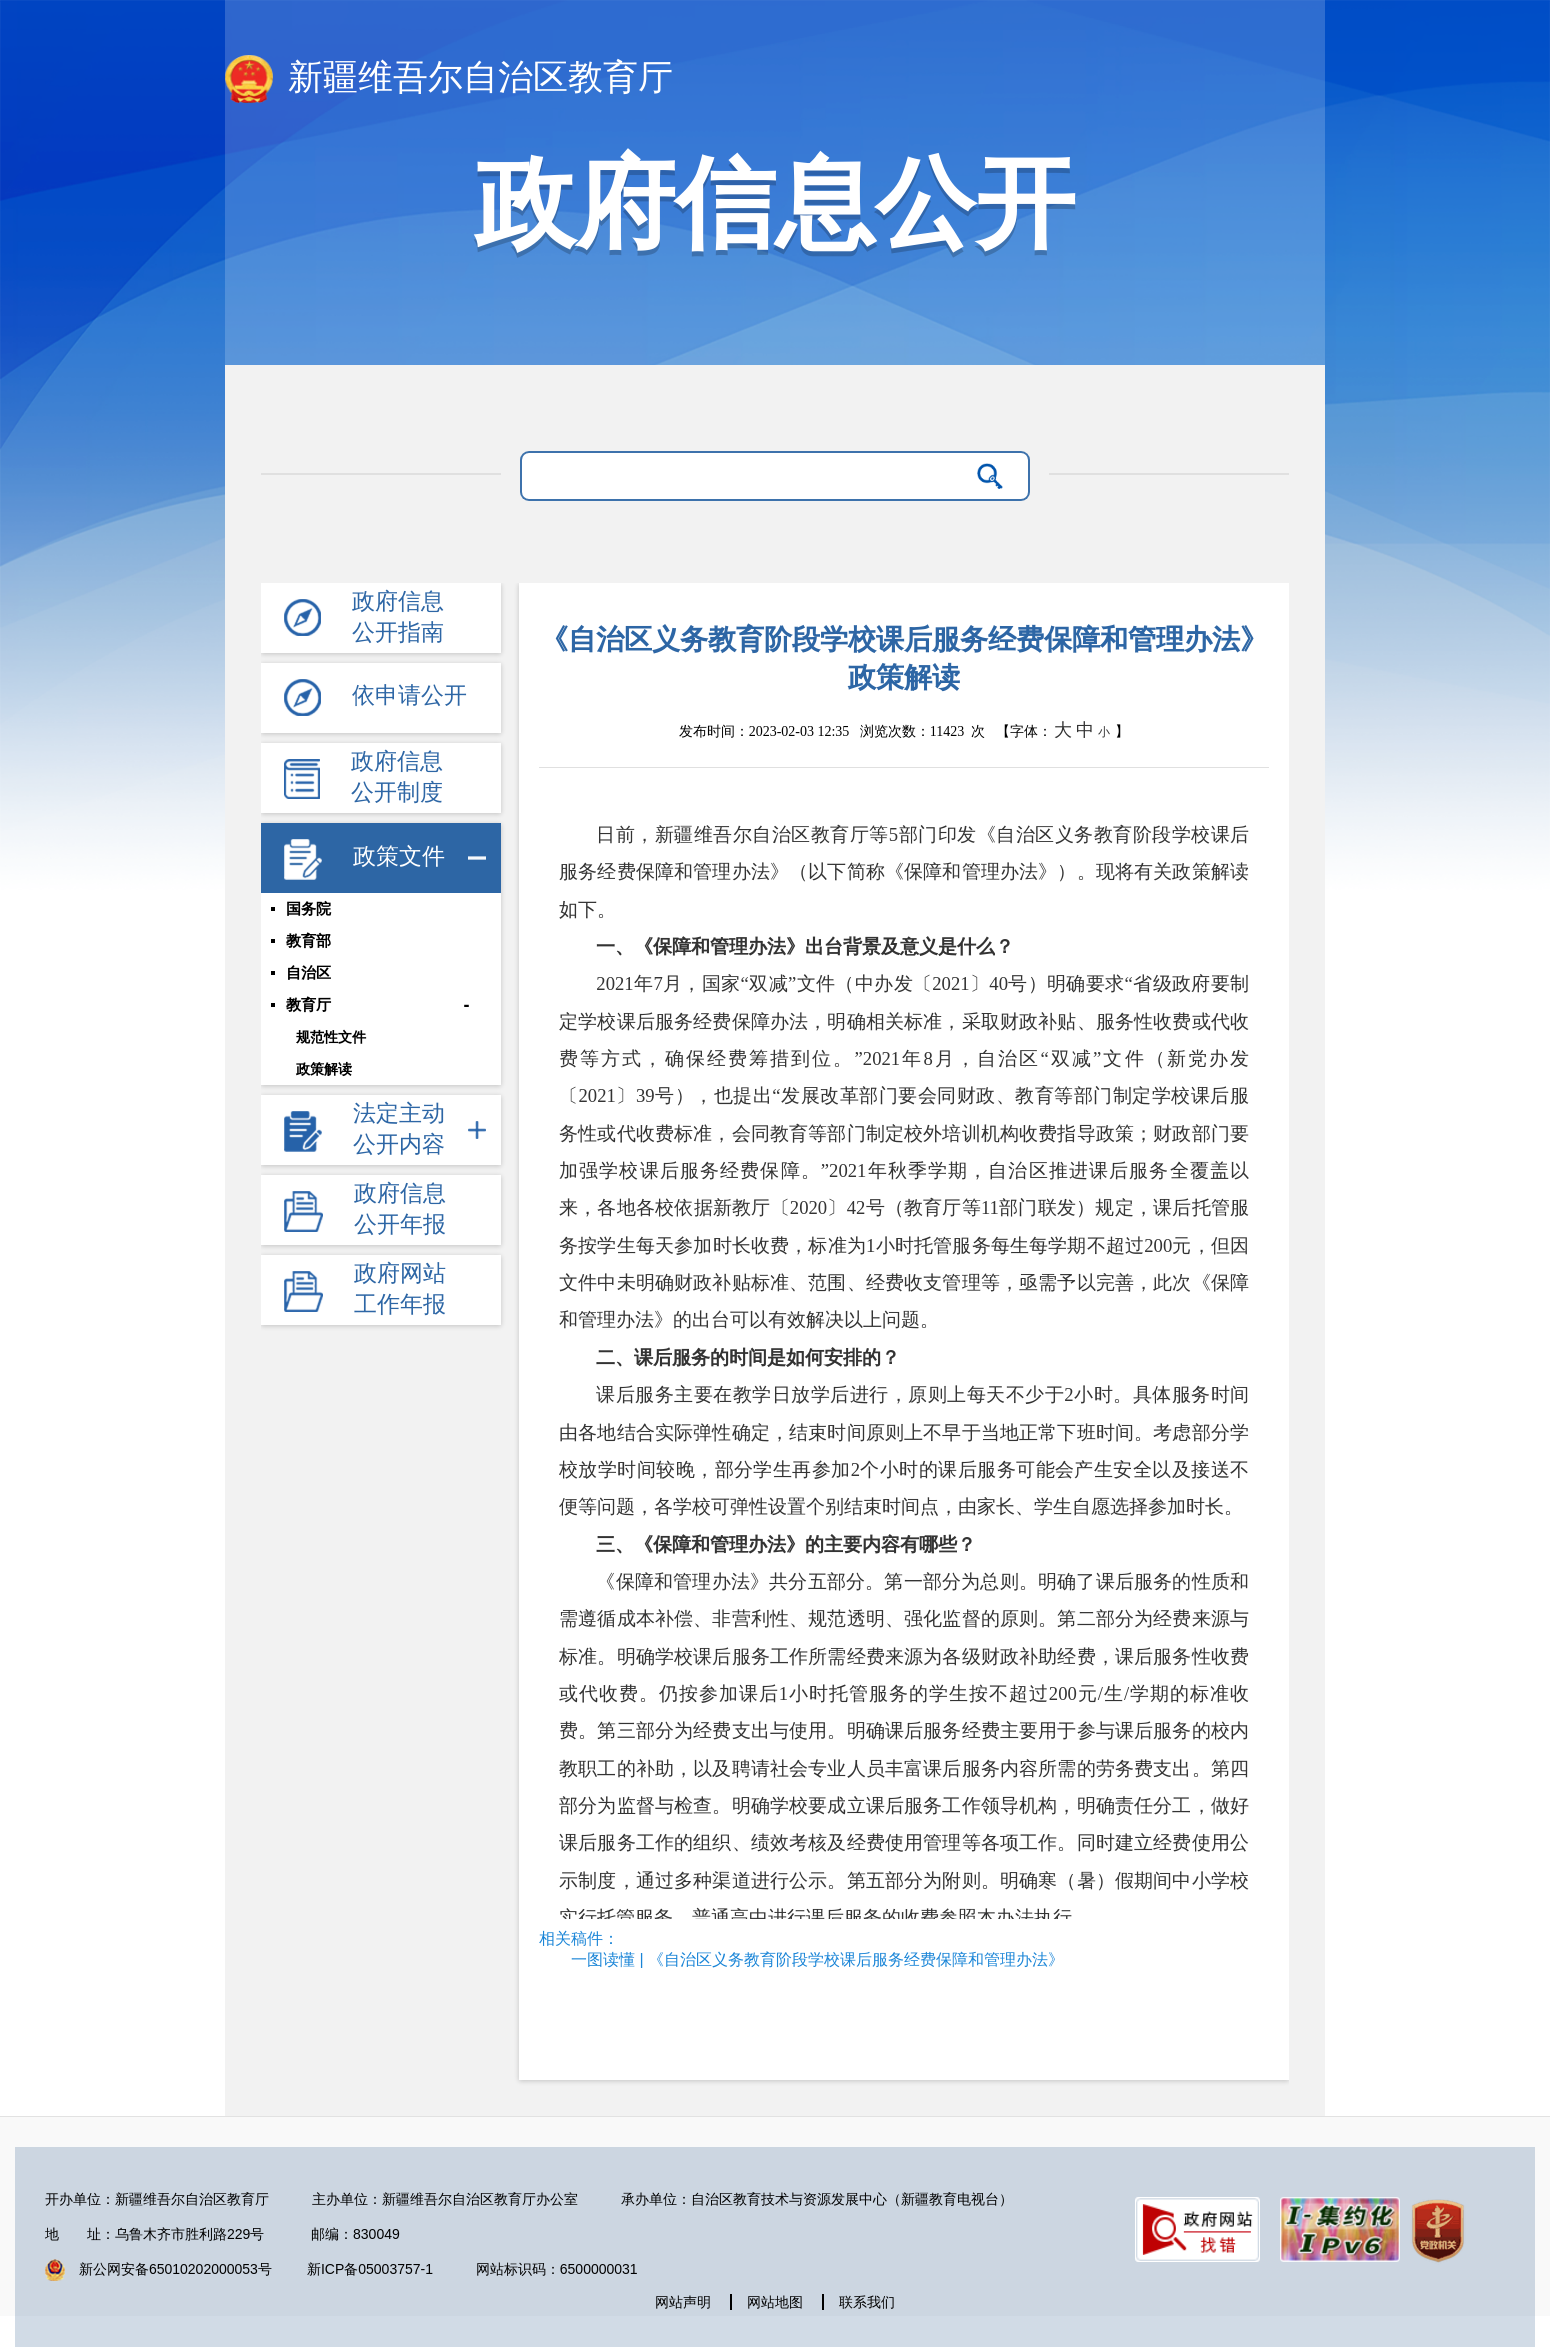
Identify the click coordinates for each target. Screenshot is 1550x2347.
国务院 (308, 909)
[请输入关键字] (749, 476)
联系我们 (867, 2302)
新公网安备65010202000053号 (175, 2269)
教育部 (308, 941)
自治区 (308, 973)
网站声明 (683, 2302)
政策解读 (324, 1069)
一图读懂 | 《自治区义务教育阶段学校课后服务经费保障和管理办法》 (817, 1959)
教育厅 (308, 1005)
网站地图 (775, 2302)
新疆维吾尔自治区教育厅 (449, 79)
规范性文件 (331, 1037)
